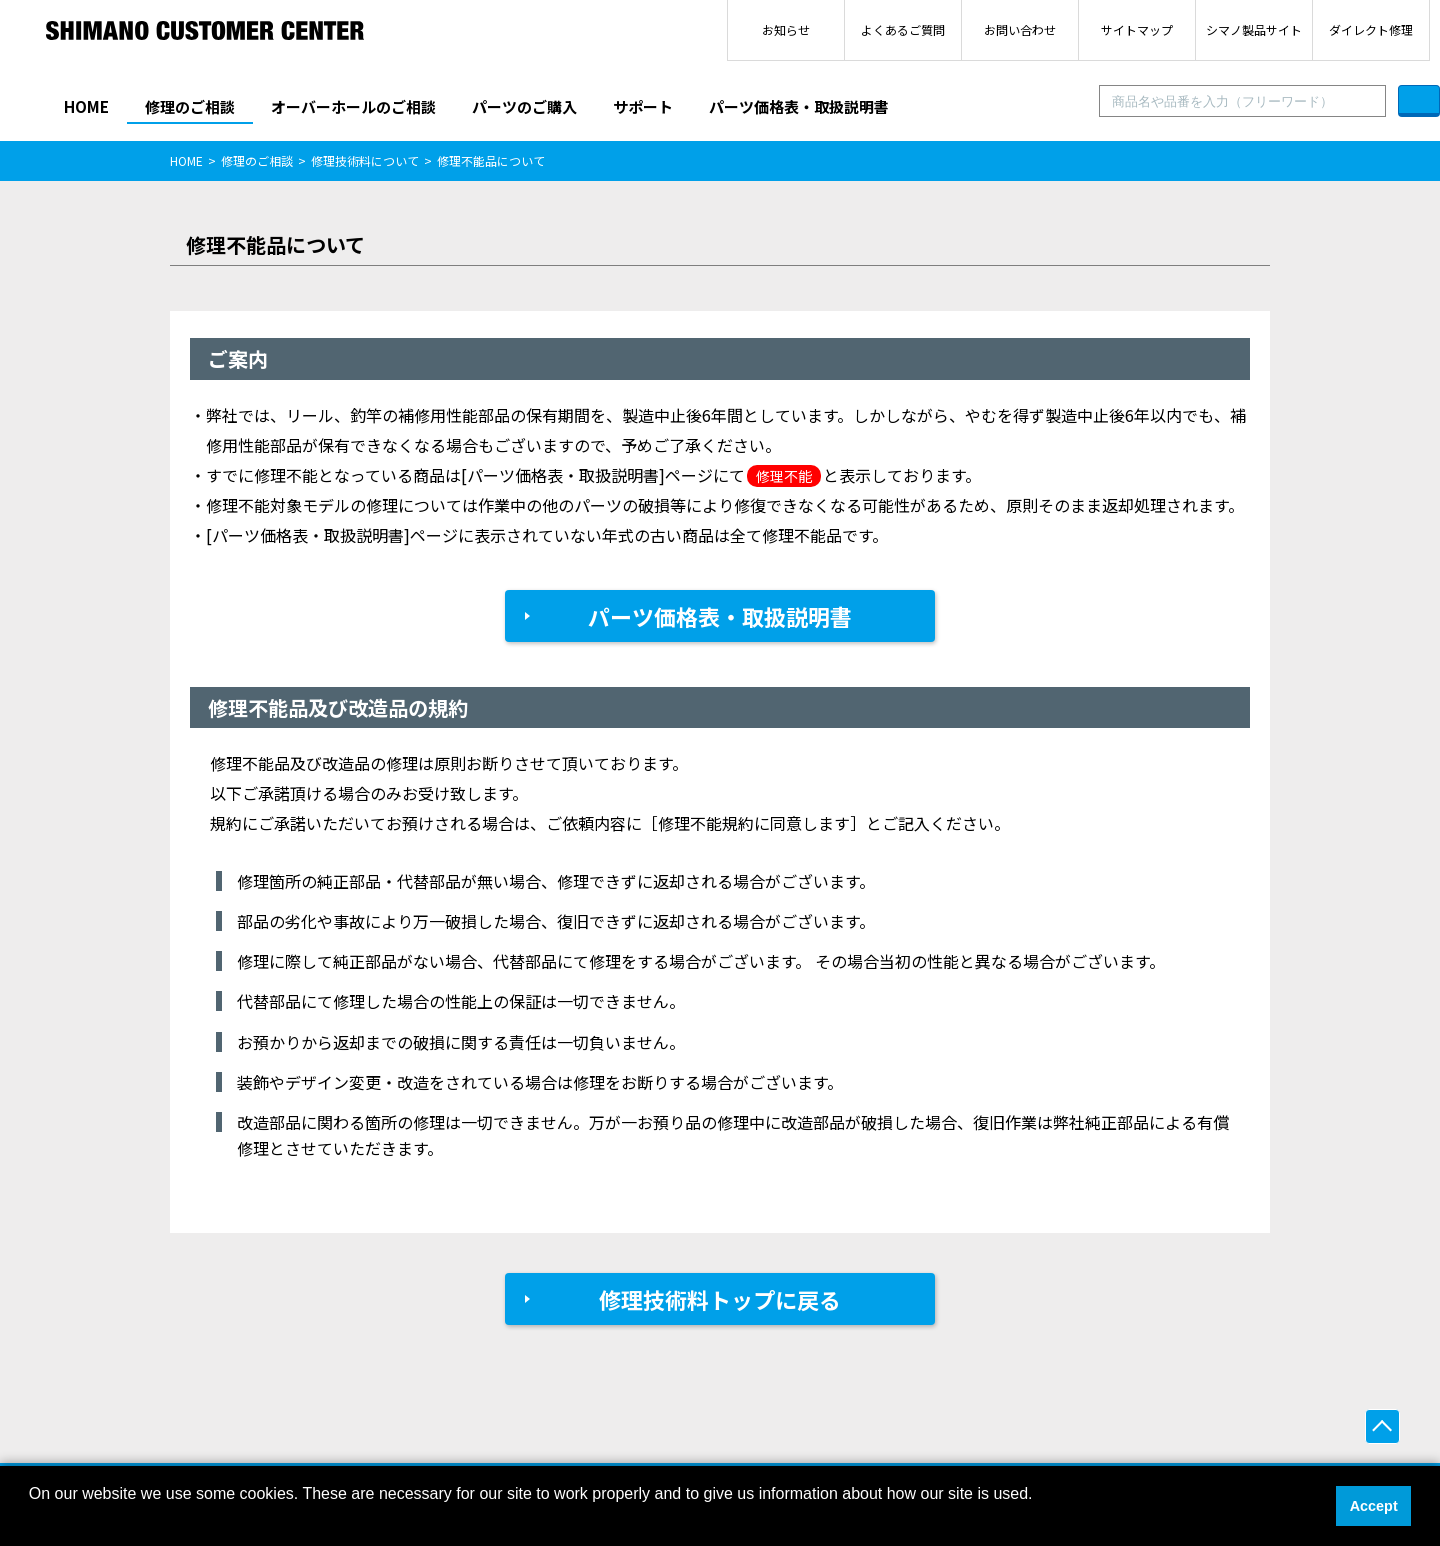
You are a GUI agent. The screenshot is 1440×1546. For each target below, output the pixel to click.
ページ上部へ (1382, 1426)
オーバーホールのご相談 (353, 106)
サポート (643, 106)
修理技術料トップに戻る (720, 1299)
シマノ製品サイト (1254, 29)
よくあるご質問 (903, 29)
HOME (86, 106)
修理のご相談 (190, 106)
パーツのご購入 (524, 106)
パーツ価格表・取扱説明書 (799, 106)
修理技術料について (365, 160)
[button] (32, 1520)
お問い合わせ (1020, 29)
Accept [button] (1374, 1506)
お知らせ (786, 29)
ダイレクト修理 (1371, 29)
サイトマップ (1137, 29)
